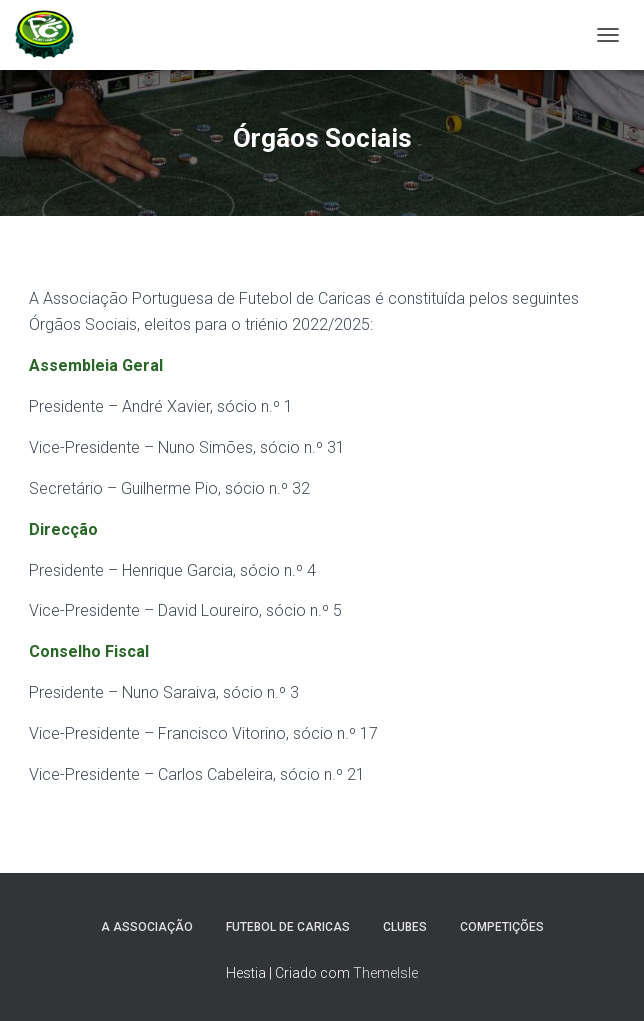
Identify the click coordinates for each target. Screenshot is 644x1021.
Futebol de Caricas (288, 927)
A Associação (147, 927)
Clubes (405, 927)
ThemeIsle (385, 973)
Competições (502, 927)
